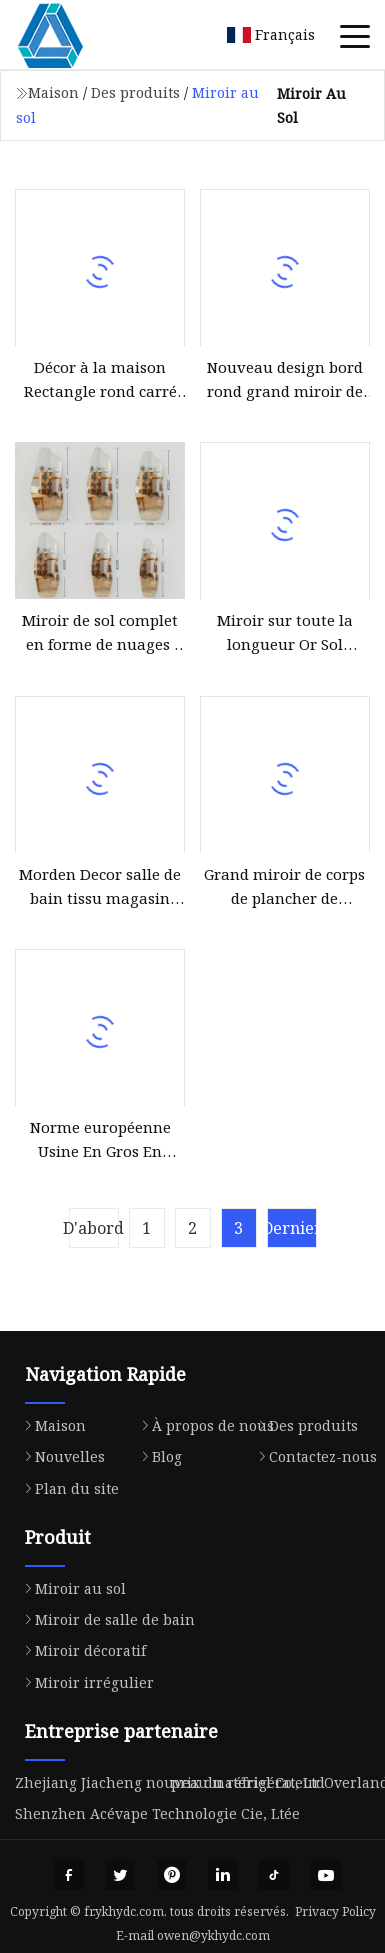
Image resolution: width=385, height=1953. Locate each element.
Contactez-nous (313, 1456)
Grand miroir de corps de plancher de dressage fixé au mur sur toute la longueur (284, 887)
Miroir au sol (70, 1588)
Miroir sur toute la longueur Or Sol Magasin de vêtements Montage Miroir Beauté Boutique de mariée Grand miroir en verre (285, 633)
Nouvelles (60, 1456)
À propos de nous (203, 1425)
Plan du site (67, 1488)
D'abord (94, 1228)
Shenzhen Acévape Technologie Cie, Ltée (157, 1813)
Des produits (135, 92)
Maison (53, 92)
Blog (157, 1456)
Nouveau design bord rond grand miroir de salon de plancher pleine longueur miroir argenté (284, 380)
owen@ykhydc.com (213, 1935)
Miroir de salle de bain (105, 1619)
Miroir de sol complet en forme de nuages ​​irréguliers (100, 633)
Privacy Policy (335, 1911)
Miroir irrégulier (84, 1682)
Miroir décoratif (80, 1650)
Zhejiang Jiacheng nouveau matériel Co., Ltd (170, 1782)
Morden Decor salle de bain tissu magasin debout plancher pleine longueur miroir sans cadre (100, 887)
